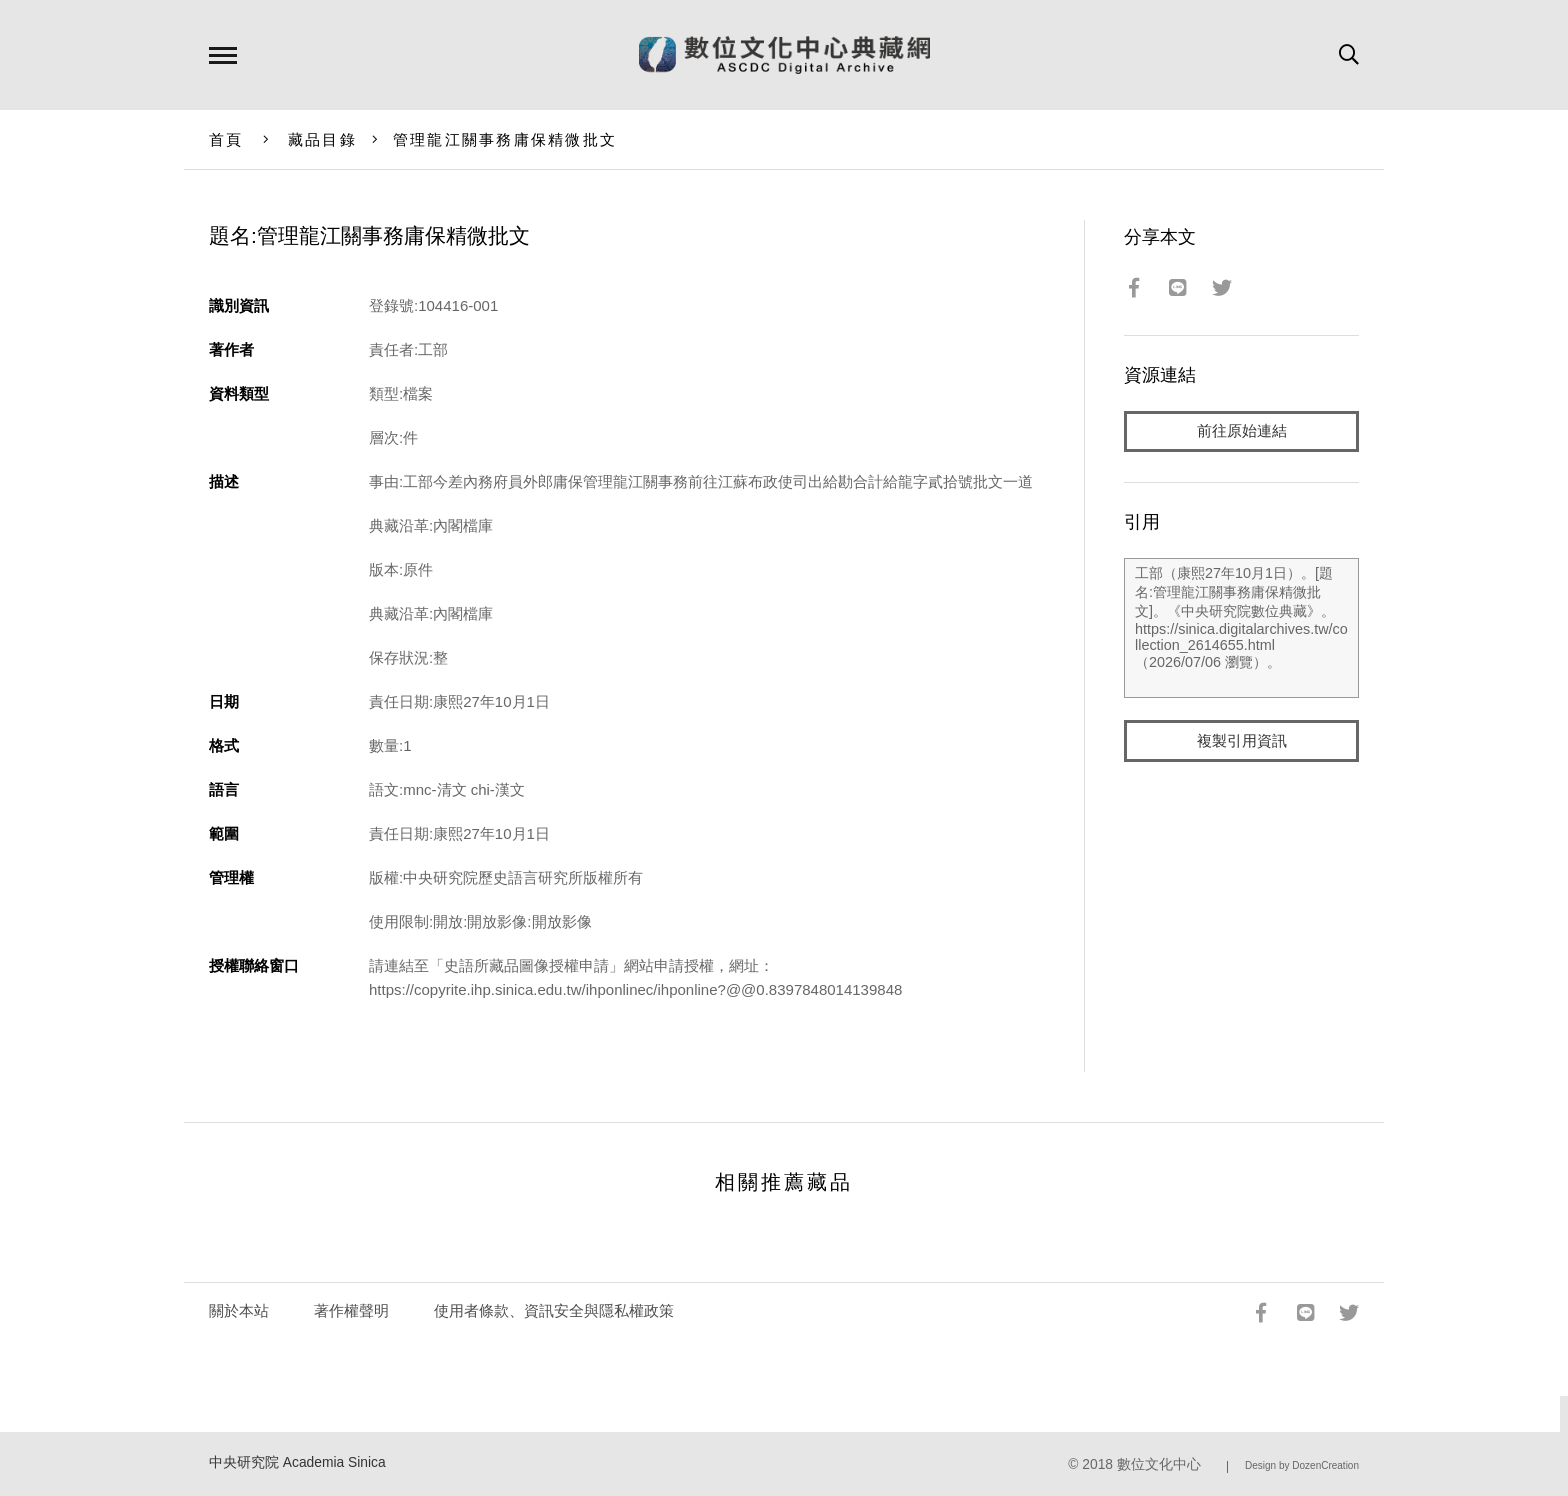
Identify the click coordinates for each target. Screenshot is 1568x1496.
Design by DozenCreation (1302, 1465)
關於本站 (239, 1310)
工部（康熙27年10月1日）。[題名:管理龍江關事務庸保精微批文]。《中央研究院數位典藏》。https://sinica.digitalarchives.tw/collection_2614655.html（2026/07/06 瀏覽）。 (1241, 629)
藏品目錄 (322, 139)
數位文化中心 (1159, 1464)
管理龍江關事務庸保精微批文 (505, 139)
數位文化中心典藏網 (784, 55)
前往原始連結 (1242, 431)
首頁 (226, 139)
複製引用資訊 (1242, 741)
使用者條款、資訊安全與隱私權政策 (554, 1310)
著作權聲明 (351, 1310)
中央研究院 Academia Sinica (297, 1462)
